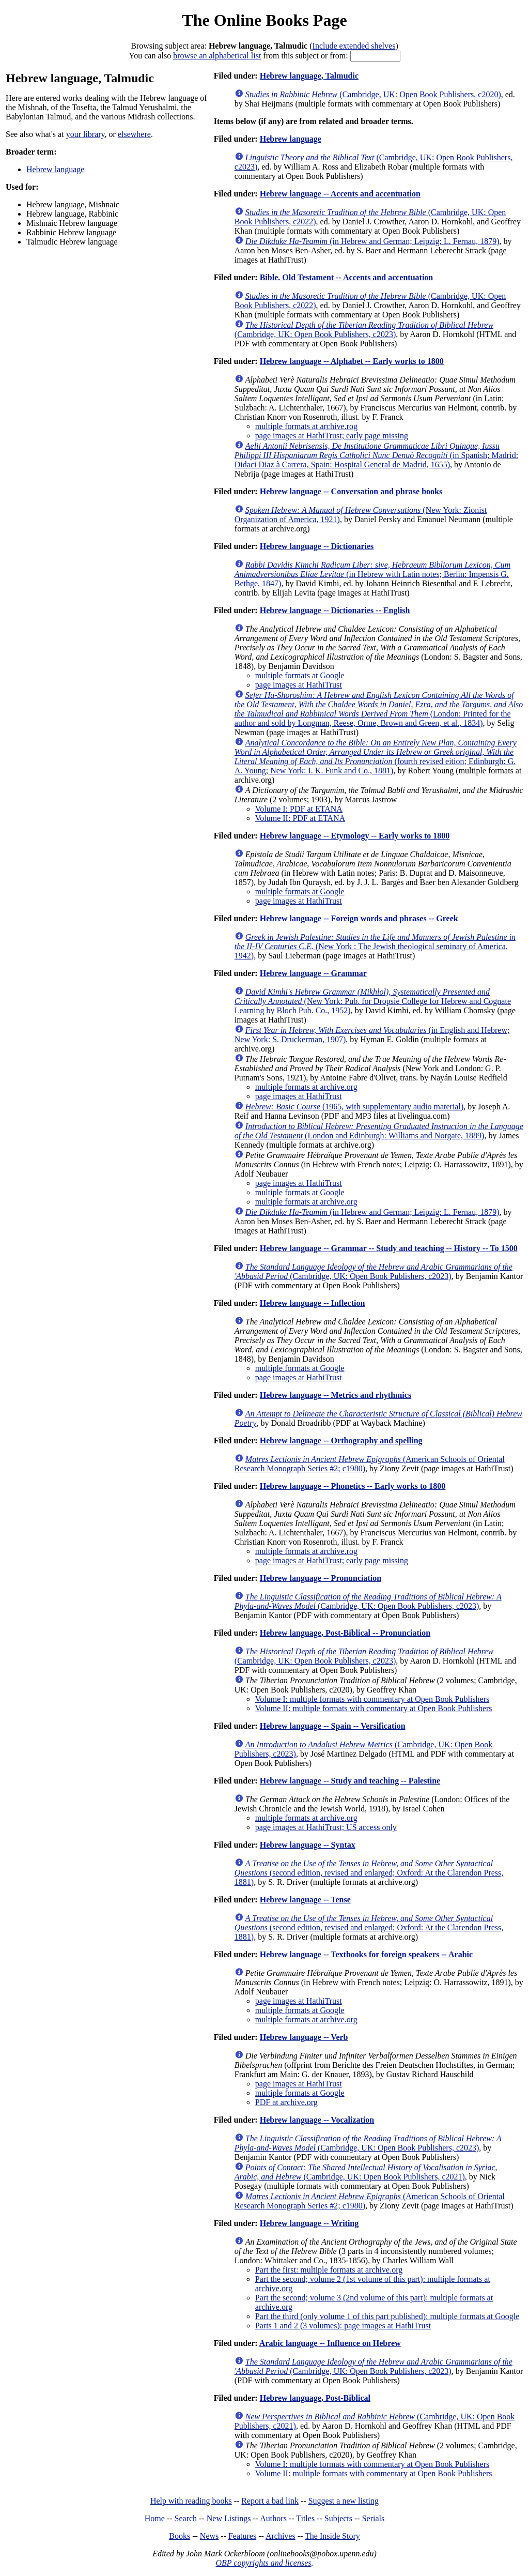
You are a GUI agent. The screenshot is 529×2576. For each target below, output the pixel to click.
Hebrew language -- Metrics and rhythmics (335, 1395)
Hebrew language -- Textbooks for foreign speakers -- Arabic (366, 1954)
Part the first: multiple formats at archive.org (328, 2269)
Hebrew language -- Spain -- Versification (333, 1725)
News (209, 2536)
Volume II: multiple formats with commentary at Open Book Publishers (373, 1708)
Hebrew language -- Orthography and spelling (341, 1440)
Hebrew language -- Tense (305, 1899)
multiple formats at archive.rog (306, 426)
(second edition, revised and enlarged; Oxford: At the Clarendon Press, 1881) (369, 1872)
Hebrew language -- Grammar (313, 973)
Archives (280, 2536)
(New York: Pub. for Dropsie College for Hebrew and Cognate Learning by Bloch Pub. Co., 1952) (373, 1001)
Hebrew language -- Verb (304, 2037)
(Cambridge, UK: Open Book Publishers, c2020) (373, 94)
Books (179, 2536)
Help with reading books (191, 2500)
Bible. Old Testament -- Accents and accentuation (346, 277)
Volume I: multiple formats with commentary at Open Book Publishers (372, 1699)
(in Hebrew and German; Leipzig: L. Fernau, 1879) (372, 241)
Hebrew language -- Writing (309, 2223)
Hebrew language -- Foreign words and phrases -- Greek (359, 918)
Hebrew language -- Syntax (307, 1844)
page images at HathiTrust (298, 684)
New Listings (229, 2518)
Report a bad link (270, 2500)
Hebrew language (55, 169)
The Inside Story (332, 2536)
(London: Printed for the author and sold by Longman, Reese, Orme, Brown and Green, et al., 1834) (379, 709)
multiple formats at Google (300, 675)
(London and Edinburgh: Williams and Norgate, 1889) (379, 1131)
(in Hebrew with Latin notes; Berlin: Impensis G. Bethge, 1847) (372, 574)
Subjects (338, 2518)
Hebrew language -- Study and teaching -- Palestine (350, 1780)
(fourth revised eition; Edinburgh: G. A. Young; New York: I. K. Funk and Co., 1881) (376, 756)
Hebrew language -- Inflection (312, 1303)
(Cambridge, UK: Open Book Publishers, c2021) (366, 2172)
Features (242, 2536)
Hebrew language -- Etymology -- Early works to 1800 (355, 835)
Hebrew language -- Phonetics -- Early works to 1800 (353, 1486)
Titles (305, 2518)
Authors (273, 2518)
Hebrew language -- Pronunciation (320, 1578)
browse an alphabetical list (217, 55)
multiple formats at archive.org (306, 1087)
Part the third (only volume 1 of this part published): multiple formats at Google (387, 2316)
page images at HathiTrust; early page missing (331, 435)
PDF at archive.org (286, 2102)
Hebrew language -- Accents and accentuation (340, 193)
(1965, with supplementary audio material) (354, 1106)
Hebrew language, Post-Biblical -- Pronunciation (345, 1632)
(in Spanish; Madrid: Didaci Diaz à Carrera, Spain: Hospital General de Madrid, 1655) (376, 455)
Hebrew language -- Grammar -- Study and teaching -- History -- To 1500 (389, 1248)
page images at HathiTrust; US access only (326, 1827)
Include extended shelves (354, 45)
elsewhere (134, 134)
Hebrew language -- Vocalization (317, 2119)
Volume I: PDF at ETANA (299, 808)
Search (186, 2518)
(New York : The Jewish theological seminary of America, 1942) (375, 946)
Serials (373, 2518)
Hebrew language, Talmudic (309, 75)
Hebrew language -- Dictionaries (317, 546)
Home (155, 2518)
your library (85, 134)
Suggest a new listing (343, 2500)
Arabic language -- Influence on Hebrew (330, 2343)
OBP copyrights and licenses (263, 2562)
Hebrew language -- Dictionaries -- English (335, 610)
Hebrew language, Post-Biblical (315, 2398)
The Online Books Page (264, 20)
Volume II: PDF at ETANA (300, 818)
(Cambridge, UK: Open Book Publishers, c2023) (364, 330)
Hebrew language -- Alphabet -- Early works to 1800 (352, 361)
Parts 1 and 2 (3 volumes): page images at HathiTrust (343, 2325)
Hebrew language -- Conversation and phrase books (351, 491)
